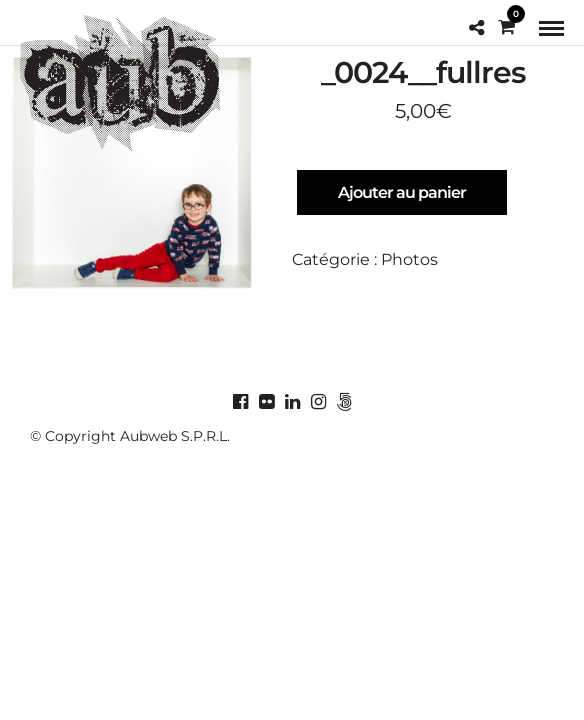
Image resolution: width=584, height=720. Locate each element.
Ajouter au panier (402, 192)
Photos (409, 259)
